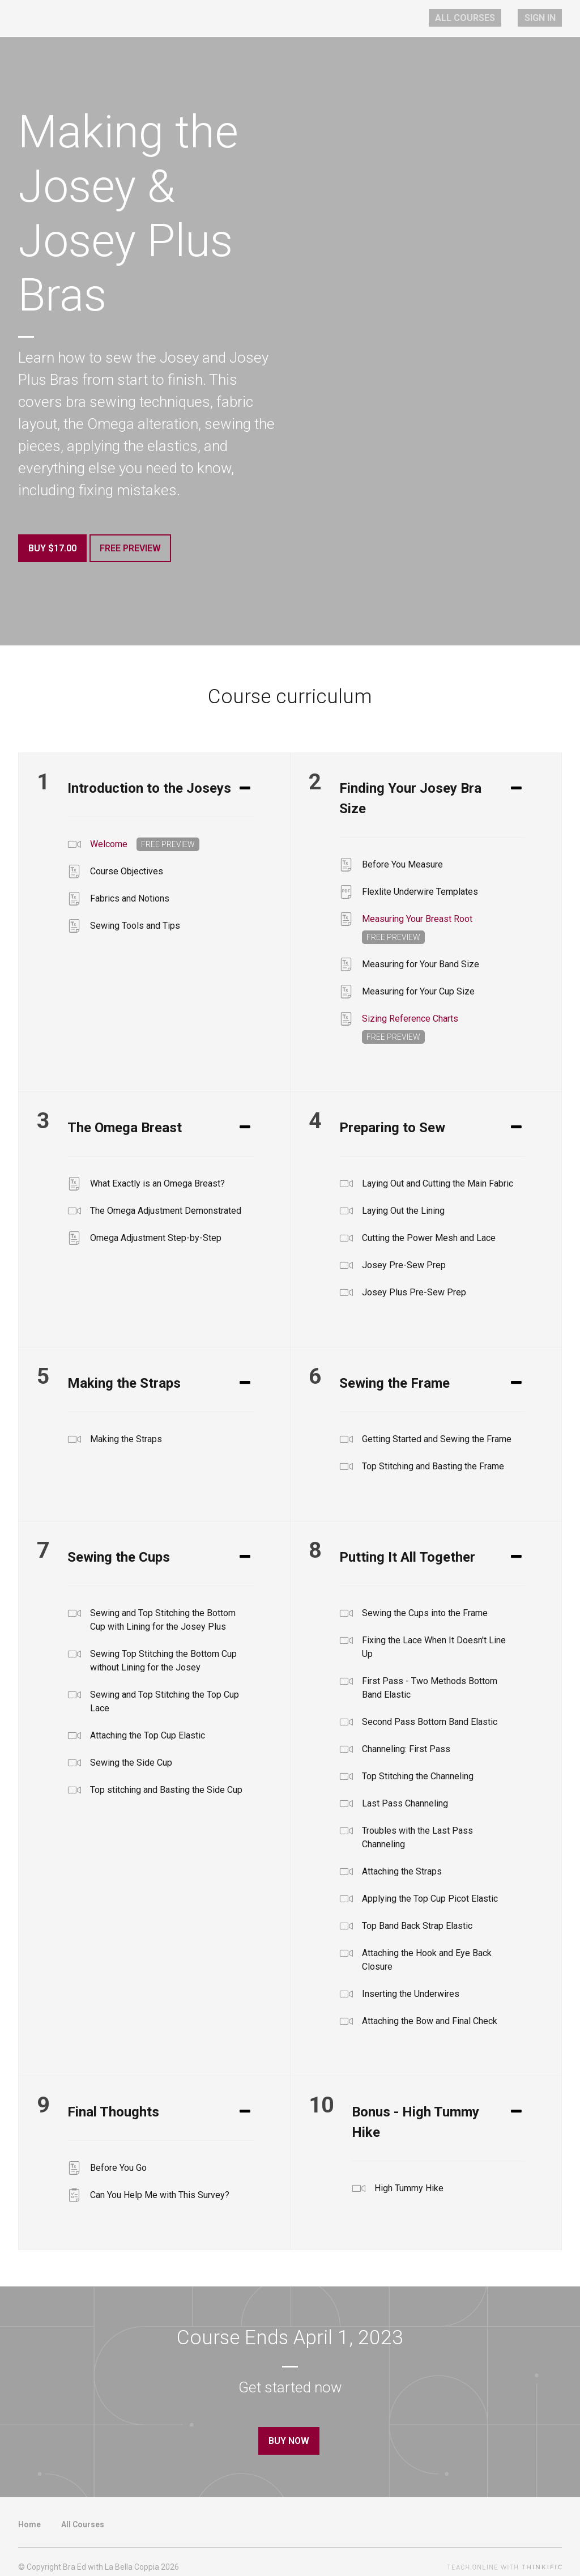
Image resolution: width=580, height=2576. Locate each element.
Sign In (546, 17)
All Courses (485, 17)
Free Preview (136, 548)
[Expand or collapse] (245, 781)
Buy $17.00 (52, 548)
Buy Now (285, 2434)
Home (29, 2512)
